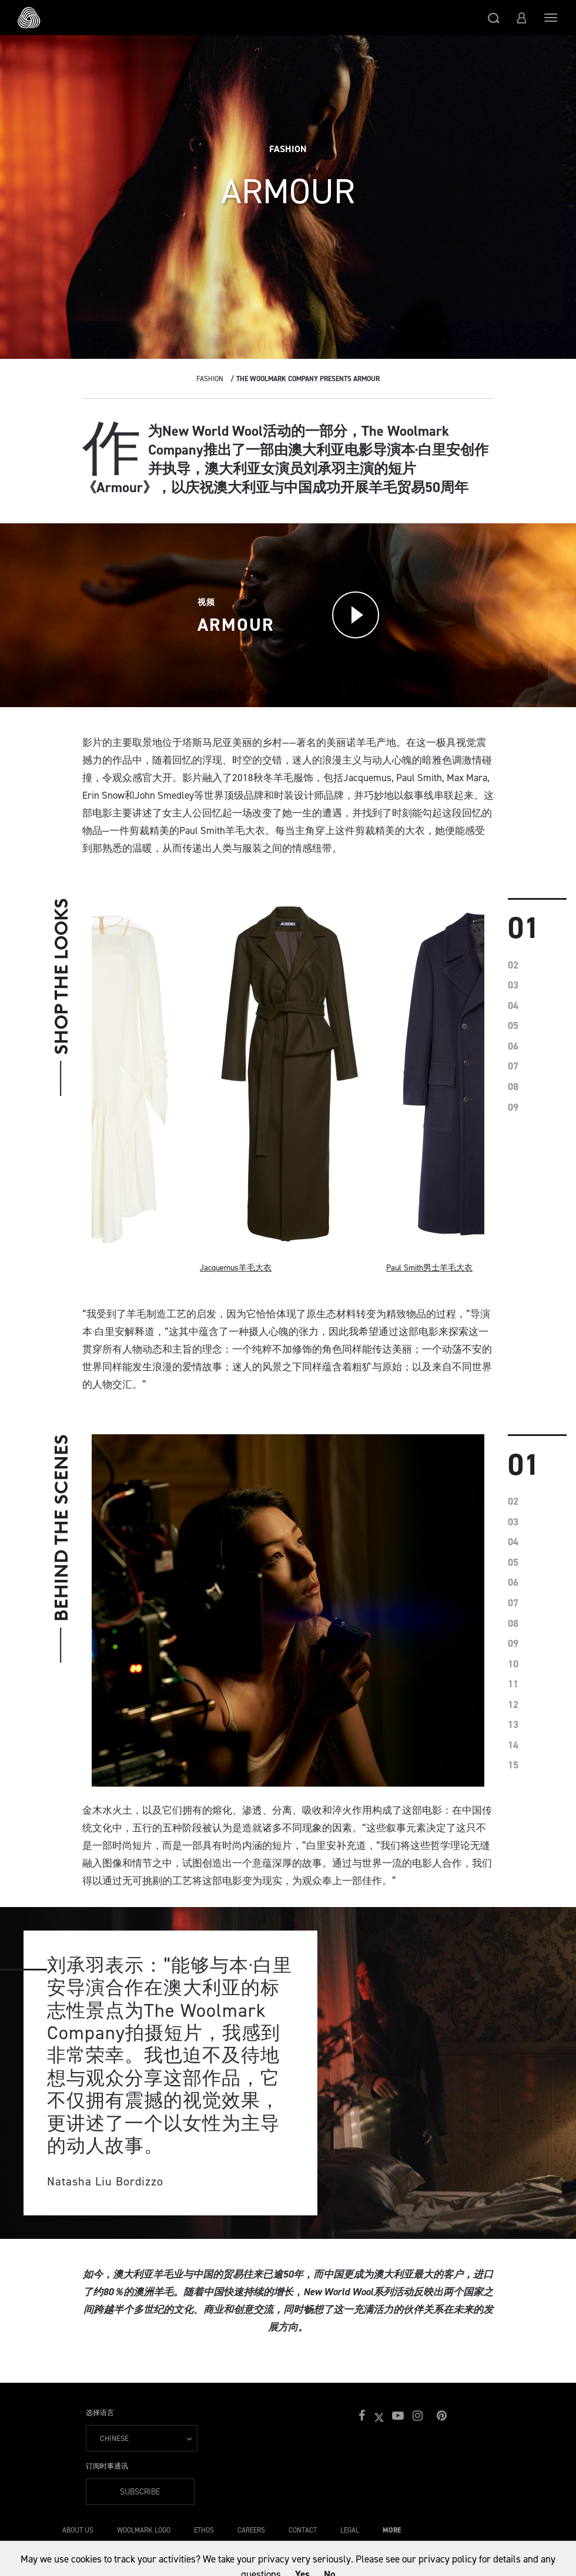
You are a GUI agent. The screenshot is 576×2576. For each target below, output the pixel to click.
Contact (303, 2530)
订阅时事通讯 (107, 2466)
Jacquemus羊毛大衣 (236, 1267)
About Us (77, 2530)
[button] (494, 17)
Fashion (209, 379)
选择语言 (100, 2412)
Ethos (204, 2530)
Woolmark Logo (143, 2530)
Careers (251, 2530)
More (392, 2530)
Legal (349, 2530)
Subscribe (140, 2491)
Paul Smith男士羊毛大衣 (429, 1267)
